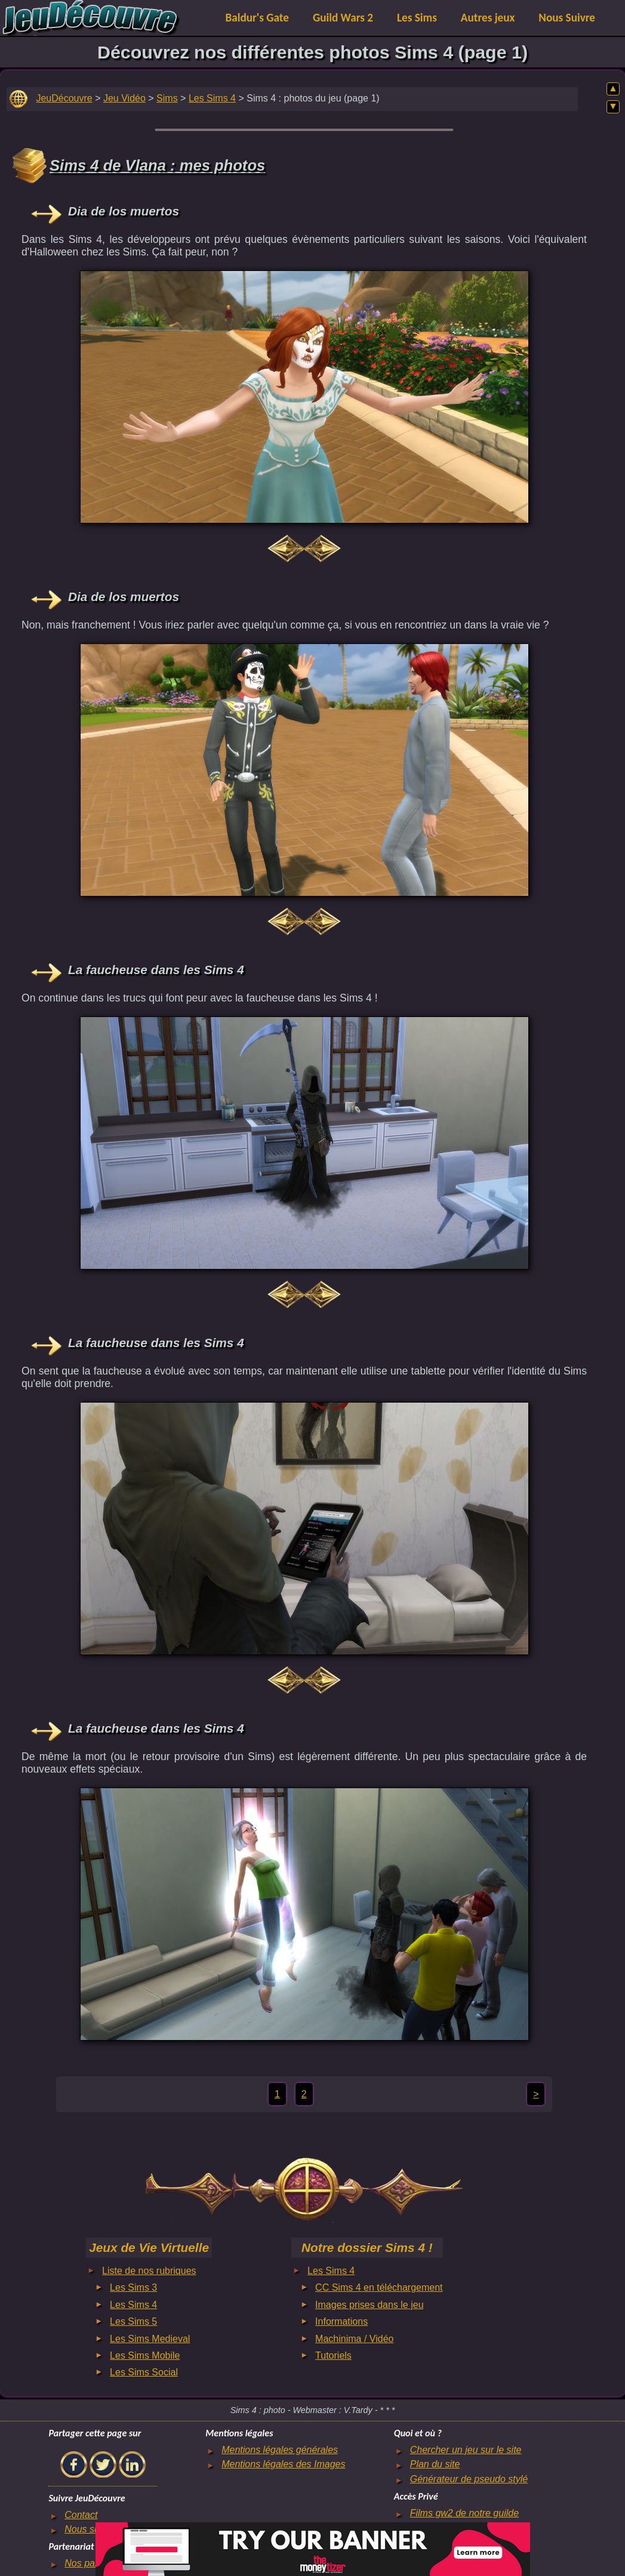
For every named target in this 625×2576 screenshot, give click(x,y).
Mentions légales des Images (283, 2464)
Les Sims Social (144, 2372)
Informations (341, 2321)
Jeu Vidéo (124, 98)
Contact (80, 2515)
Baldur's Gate (257, 17)
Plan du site (435, 2464)
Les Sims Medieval (150, 2339)
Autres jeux (488, 17)
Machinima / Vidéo (354, 2339)
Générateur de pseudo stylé (469, 2479)
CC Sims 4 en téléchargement (378, 2287)
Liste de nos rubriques (149, 2271)
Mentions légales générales (279, 2450)
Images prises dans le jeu (369, 2305)
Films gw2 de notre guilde (464, 2513)
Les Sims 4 (212, 98)
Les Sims (417, 17)
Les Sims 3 (133, 2287)
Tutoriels (333, 2355)
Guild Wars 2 (343, 17)
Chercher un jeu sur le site (466, 2450)
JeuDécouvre (64, 98)
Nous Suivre (566, 17)
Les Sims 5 (133, 2321)
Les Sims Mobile (145, 2355)
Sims (167, 98)
